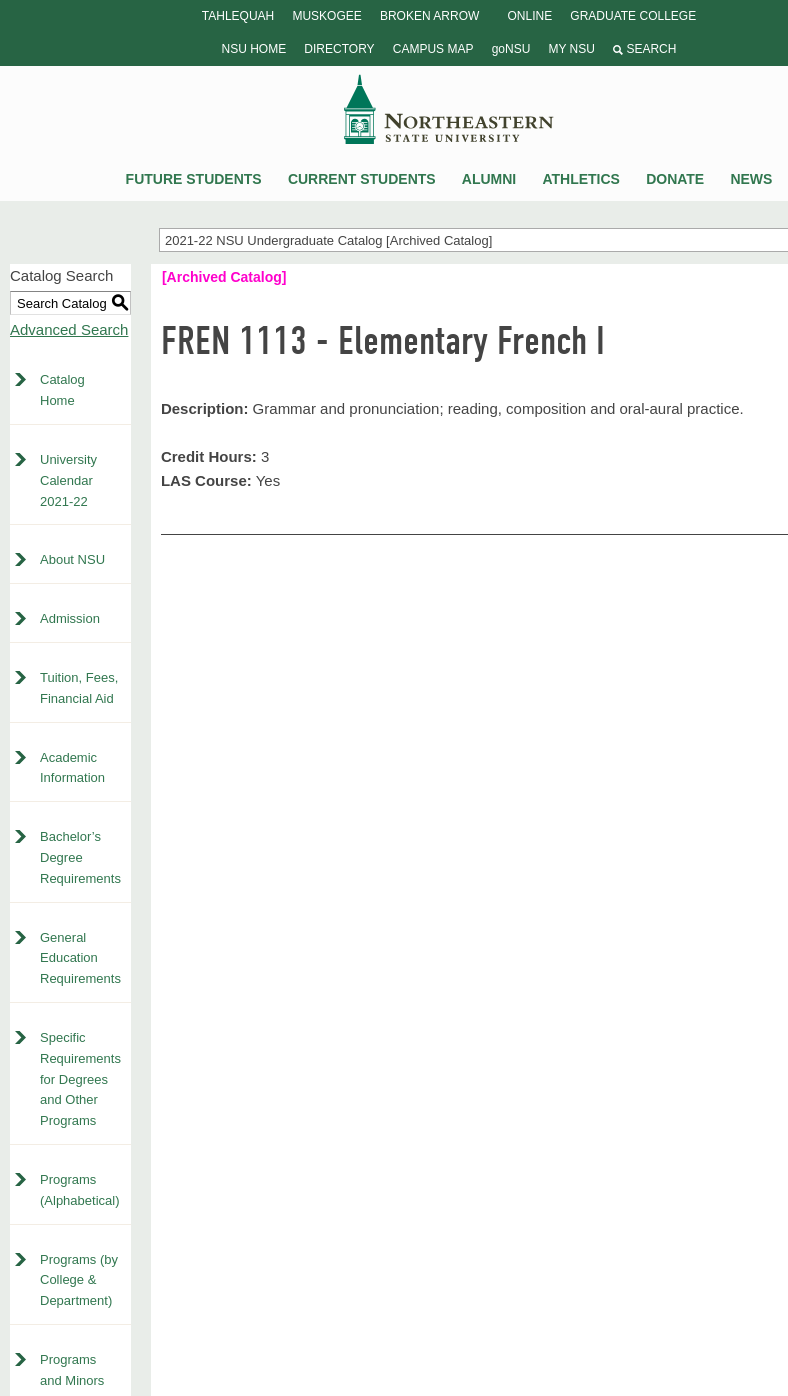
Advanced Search (69, 329)
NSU (449, 109)
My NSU (571, 49)
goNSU (511, 49)
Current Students (362, 179)
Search (644, 49)
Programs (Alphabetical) (80, 1190)
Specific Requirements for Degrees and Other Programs (80, 1079)
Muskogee (326, 16)
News (751, 179)
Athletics (581, 179)
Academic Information (72, 768)
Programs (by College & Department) (79, 1280)
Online (529, 16)
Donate (675, 179)
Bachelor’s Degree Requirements (80, 857)
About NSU (72, 559)
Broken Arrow (429, 16)
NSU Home (254, 49)
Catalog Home (62, 390)
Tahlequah (238, 16)
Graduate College (633, 16)
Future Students (194, 179)
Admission (70, 618)
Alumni (489, 179)
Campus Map (433, 49)
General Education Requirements (80, 958)
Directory (339, 49)
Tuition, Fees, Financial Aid (79, 688)
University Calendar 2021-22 (68, 480)
